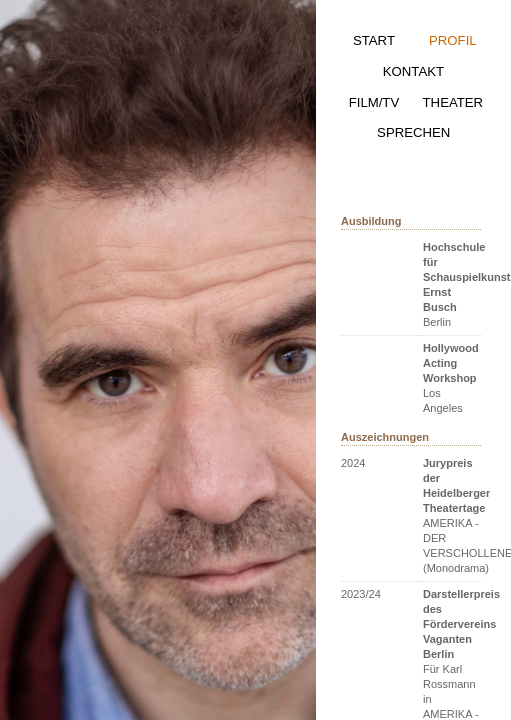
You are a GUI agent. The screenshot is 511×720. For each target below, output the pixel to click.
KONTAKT (413, 71)
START (374, 40)
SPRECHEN (413, 132)
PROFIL (453, 40)
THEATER (453, 102)
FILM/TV (374, 102)
